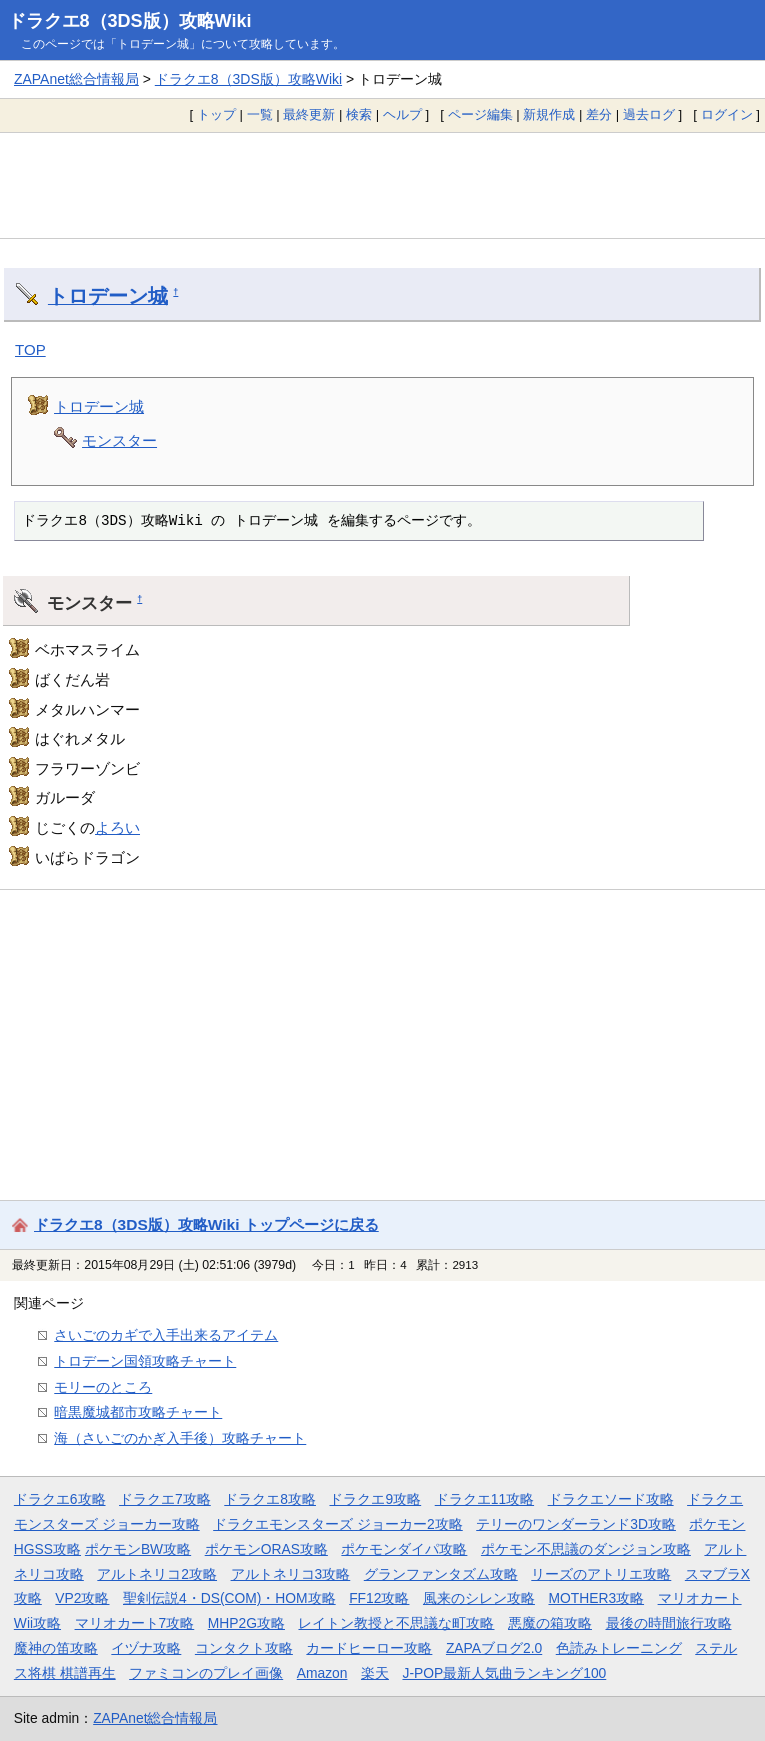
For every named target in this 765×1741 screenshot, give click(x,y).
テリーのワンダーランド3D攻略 (576, 1524)
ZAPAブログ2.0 (494, 1648)
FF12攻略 (379, 1598)
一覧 (260, 114)
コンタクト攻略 (244, 1648)
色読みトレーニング (619, 1648)
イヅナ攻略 (146, 1648)
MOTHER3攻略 (596, 1598)
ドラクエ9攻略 (375, 1499)
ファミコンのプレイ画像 (206, 1673)
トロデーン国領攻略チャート (145, 1361)
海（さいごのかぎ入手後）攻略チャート (180, 1438)
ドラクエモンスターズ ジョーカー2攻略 (338, 1524)
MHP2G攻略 (246, 1623)
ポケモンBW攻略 (138, 1549)
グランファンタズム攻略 (441, 1574)
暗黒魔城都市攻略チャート (138, 1412)
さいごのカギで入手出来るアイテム (166, 1335)
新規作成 (549, 114)
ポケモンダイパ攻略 (404, 1549)
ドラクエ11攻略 (484, 1499)
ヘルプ (402, 114)
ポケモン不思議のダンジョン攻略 (586, 1549)
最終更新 (309, 114)
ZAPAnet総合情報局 (76, 79)
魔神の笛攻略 (56, 1648)
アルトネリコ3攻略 (291, 1574)
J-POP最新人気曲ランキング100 (504, 1673)
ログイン (727, 114)
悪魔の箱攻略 (550, 1623)
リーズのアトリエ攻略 (601, 1574)
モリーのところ (103, 1387)
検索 (359, 114)
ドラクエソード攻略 (611, 1499)
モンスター (119, 440)
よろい (117, 827)
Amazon (322, 1673)
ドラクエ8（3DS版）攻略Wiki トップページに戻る (206, 1224)
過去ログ (649, 114)
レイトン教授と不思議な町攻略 (396, 1623)
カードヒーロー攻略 (369, 1648)
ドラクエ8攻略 (270, 1499)
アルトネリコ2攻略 (157, 1574)
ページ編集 (480, 114)
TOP (30, 349)
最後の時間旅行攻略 (669, 1623)
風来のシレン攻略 (479, 1598)
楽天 (375, 1673)
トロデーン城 (108, 296)
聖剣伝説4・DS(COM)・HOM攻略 (229, 1598)
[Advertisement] (382, 185)
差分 (599, 114)
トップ (216, 114)
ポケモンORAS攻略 (266, 1549)
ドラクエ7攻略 (165, 1499)
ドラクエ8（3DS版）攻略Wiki (130, 21)
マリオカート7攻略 (135, 1623)
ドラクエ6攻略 (60, 1499)
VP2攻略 (82, 1598)
